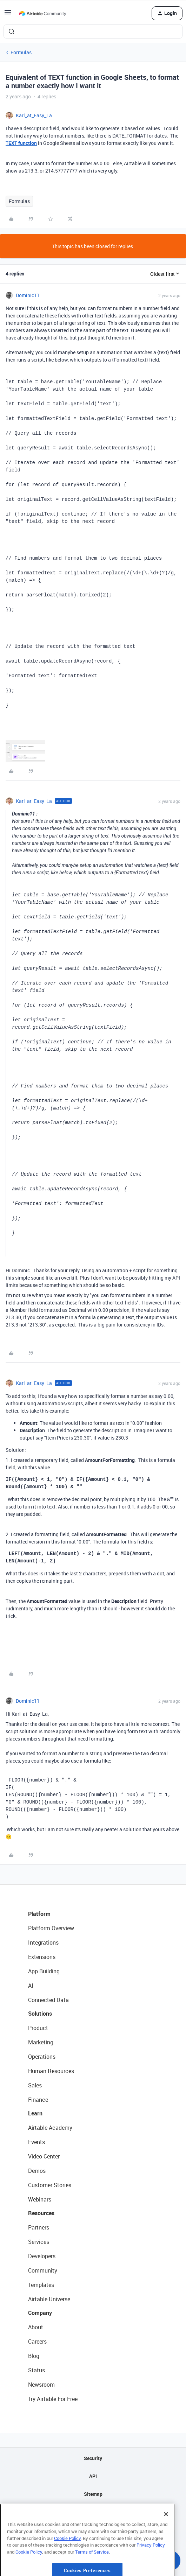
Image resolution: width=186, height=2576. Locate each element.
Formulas (21, 52)
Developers (41, 2256)
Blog (33, 2356)
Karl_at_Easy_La (34, 115)
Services (38, 2242)
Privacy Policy (151, 2568)
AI (30, 1985)
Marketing (40, 2042)
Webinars (39, 2199)
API (93, 2476)
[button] (8, 14)
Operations (41, 2056)
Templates (41, 2285)
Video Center (44, 2156)
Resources (41, 2213)
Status (36, 2370)
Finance (38, 2100)
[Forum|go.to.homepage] (42, 13)
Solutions (40, 2013)
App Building (44, 1971)
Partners (38, 2227)
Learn (35, 2113)
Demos (37, 2171)
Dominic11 (28, 295)
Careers (37, 2341)
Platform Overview (51, 1928)
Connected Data (48, 2000)
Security (93, 2458)
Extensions (41, 1957)
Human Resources (51, 2071)
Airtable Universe (49, 2299)
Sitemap (93, 2494)
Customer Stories (49, 2185)
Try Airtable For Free (53, 2399)
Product (38, 2028)
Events (36, 2142)
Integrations (43, 1942)
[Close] (166, 2537)
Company (40, 2313)
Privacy (93, 2511)
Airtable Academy (50, 2128)
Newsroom (41, 2384)
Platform (39, 1914)
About (35, 2327)
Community (42, 2270)
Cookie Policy (67, 2561)
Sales (35, 2085)
